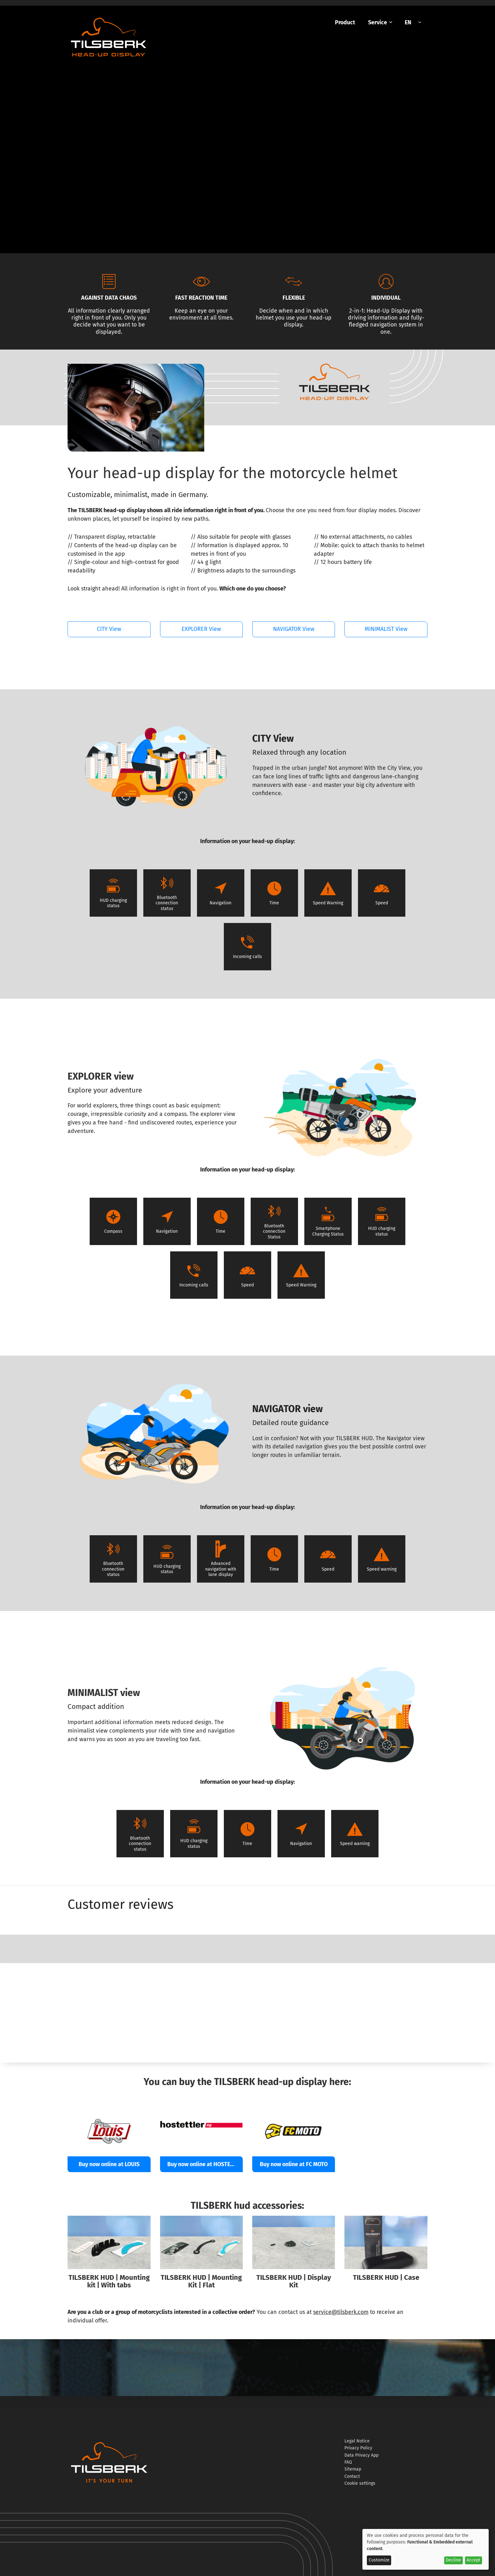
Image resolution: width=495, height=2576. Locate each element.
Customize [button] (379, 2560)
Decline (453, 2560)
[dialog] (425, 2549)
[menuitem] (345, 22)
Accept (473, 2560)
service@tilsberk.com (340, 2312)
